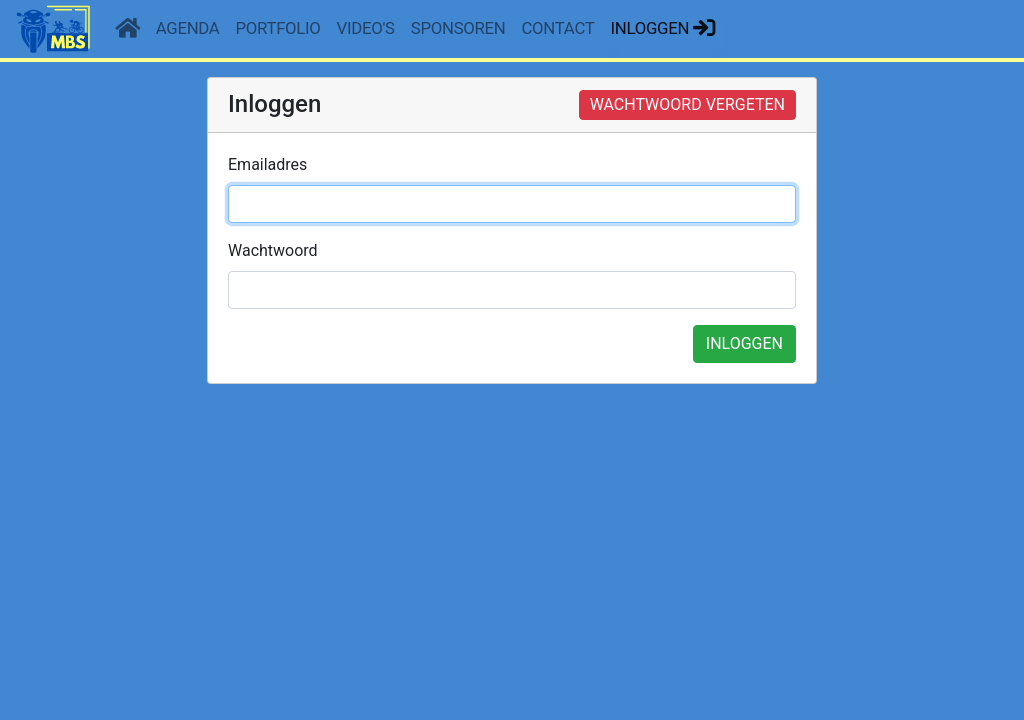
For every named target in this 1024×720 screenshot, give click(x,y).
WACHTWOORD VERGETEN (687, 104)
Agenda (188, 28)
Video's (366, 28)
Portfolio (278, 28)
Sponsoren (458, 28)
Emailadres (267, 164)
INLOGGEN (744, 343)
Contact (558, 28)
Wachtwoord (273, 250)
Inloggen (665, 28)
